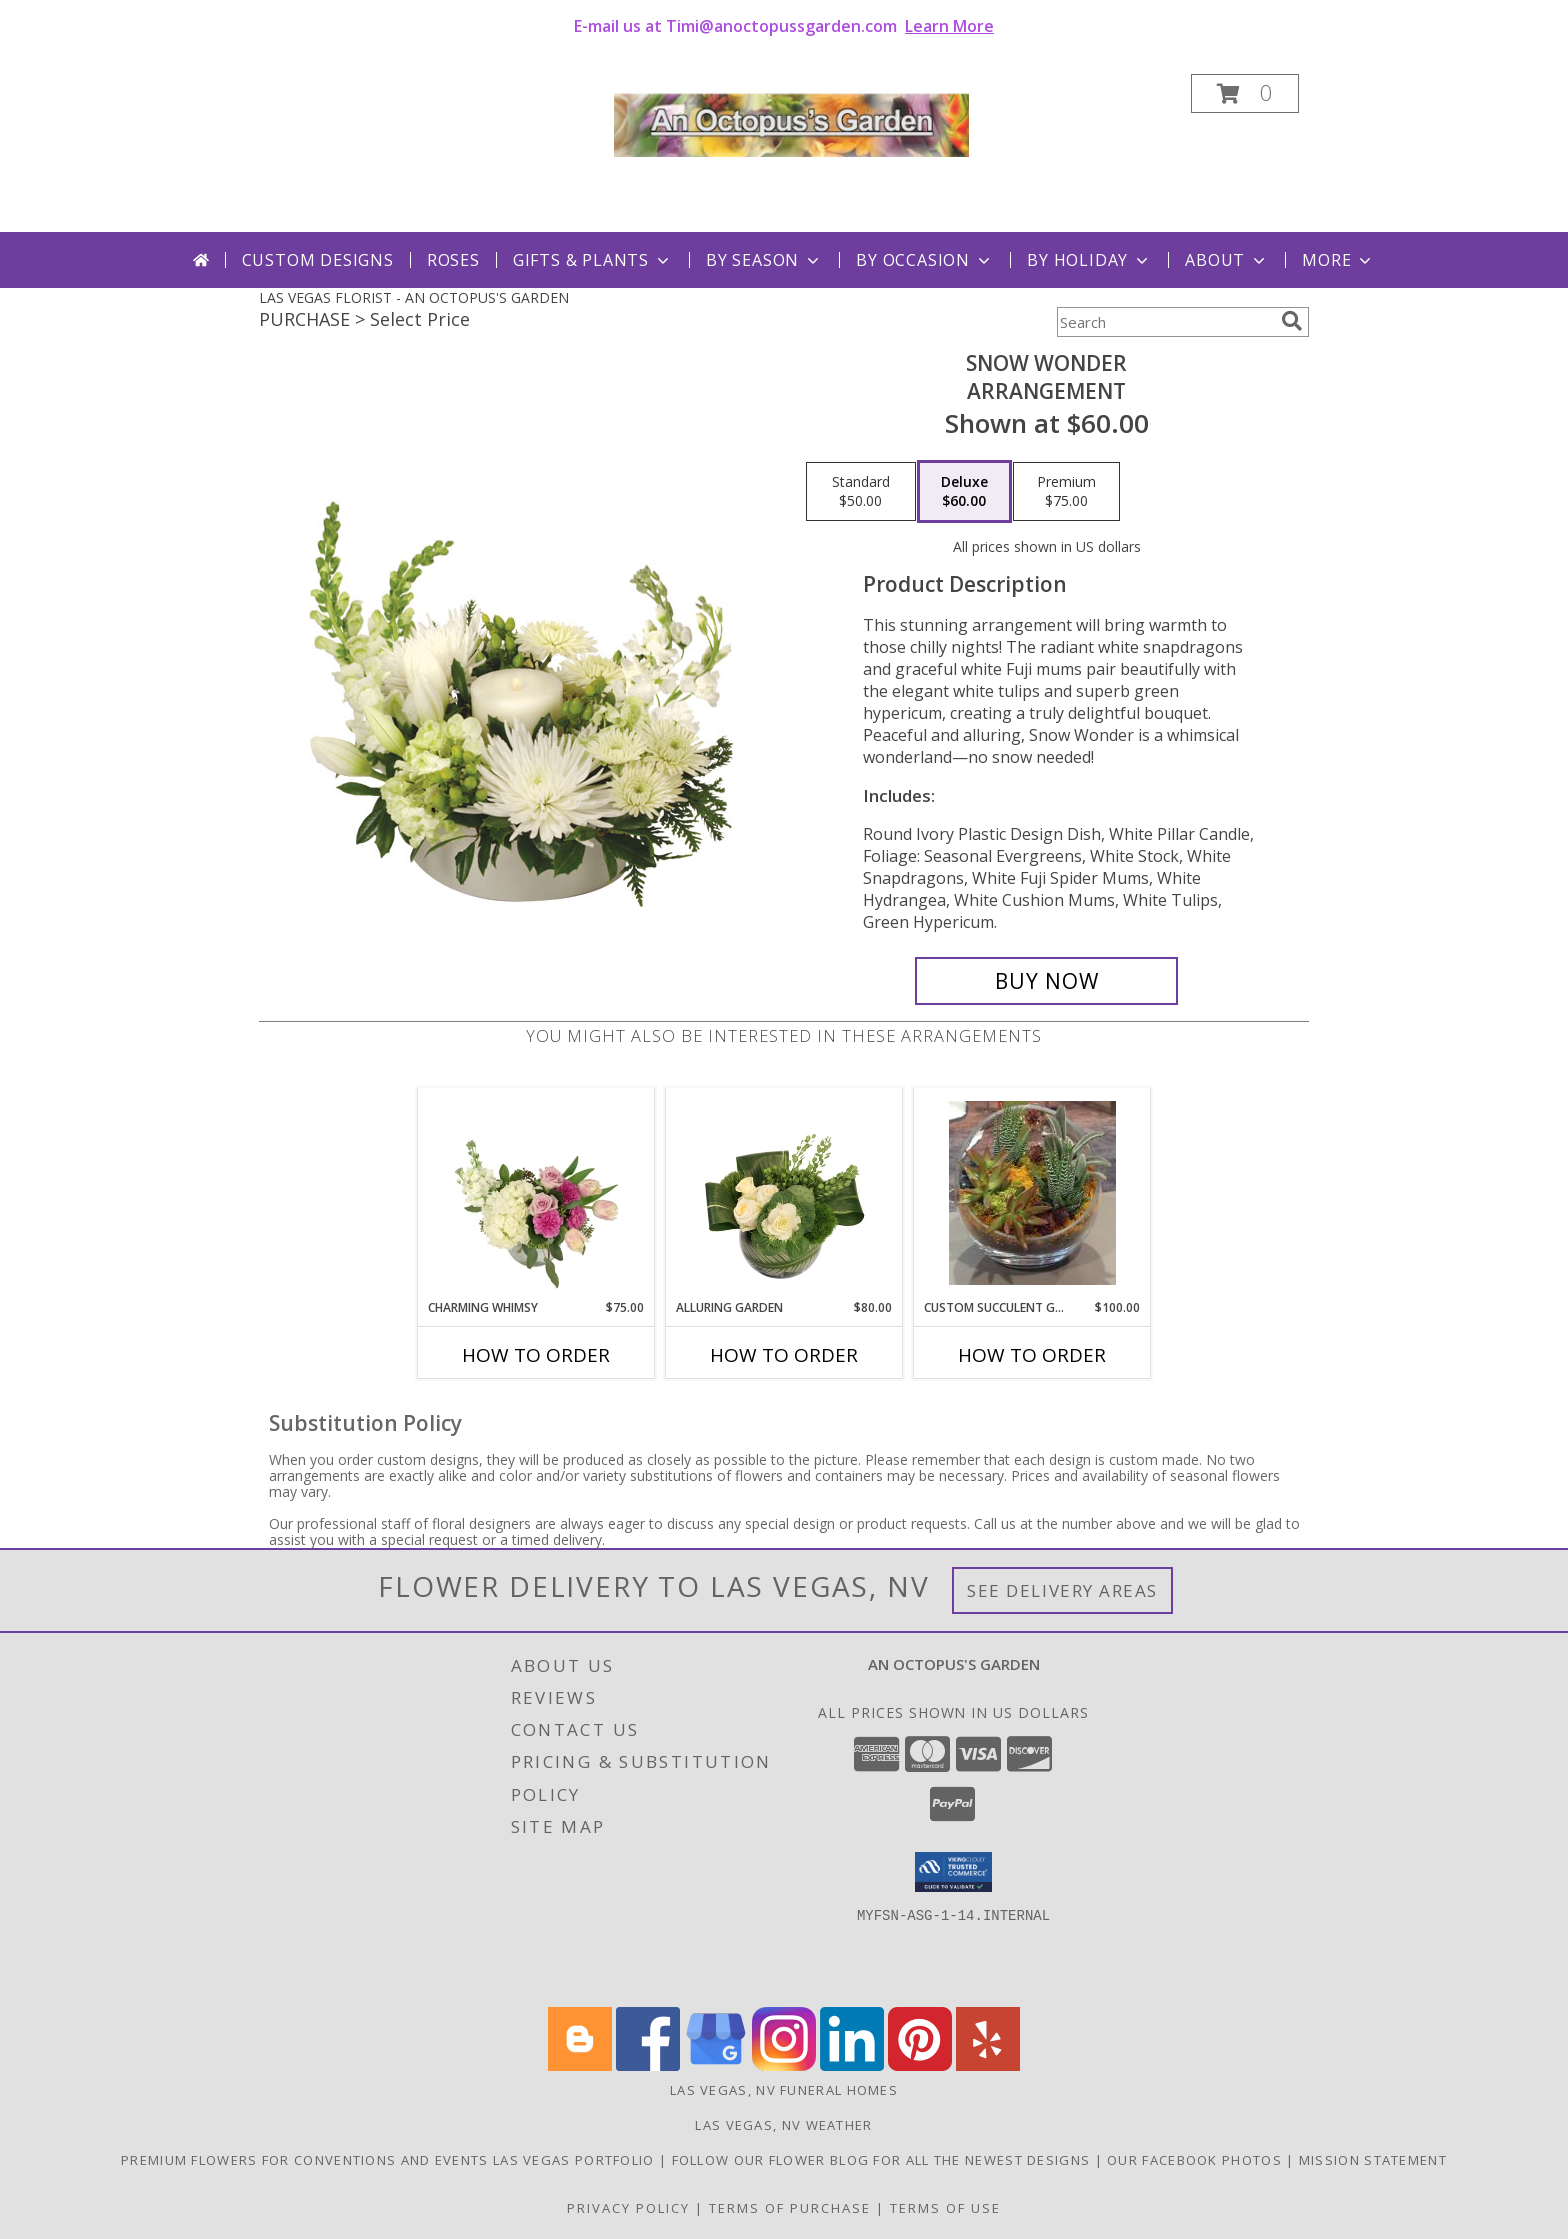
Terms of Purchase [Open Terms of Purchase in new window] (790, 2208)
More (1338, 260)
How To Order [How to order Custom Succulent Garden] (1032, 1355)
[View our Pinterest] (920, 2065)
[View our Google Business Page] (716, 2065)
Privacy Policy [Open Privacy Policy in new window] (628, 2208)
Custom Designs (318, 260)
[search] (1292, 321)
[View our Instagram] (784, 2065)
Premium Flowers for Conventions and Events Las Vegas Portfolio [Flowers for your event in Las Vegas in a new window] (390, 2160)
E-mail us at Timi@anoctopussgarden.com (784, 26)
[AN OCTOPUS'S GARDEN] (791, 120)
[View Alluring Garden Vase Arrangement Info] (784, 1193)
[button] (1245, 93)
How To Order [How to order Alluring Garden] (784, 1355)
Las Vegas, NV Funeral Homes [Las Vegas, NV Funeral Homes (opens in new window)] (784, 2090)
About (1227, 260)
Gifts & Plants (593, 260)
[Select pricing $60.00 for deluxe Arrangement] (964, 492)
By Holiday (1089, 260)
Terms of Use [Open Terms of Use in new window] (945, 2208)
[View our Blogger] (580, 2065)
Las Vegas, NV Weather (783, 2125)
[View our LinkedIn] (852, 2065)
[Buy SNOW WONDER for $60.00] (1046, 981)
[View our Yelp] (988, 2065)
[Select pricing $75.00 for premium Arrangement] (1066, 492)
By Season (764, 260)
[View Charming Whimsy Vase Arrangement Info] (536, 1193)
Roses (453, 260)
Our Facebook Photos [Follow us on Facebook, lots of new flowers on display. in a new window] (1196, 2160)
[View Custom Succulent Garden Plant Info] (1032, 1193)
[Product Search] (1165, 322)
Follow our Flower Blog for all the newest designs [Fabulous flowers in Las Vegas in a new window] (883, 2160)
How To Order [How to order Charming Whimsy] (536, 1355)
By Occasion (925, 260)
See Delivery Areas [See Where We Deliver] (1062, 1590)
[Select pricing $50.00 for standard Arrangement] (861, 492)
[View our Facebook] (648, 2065)
